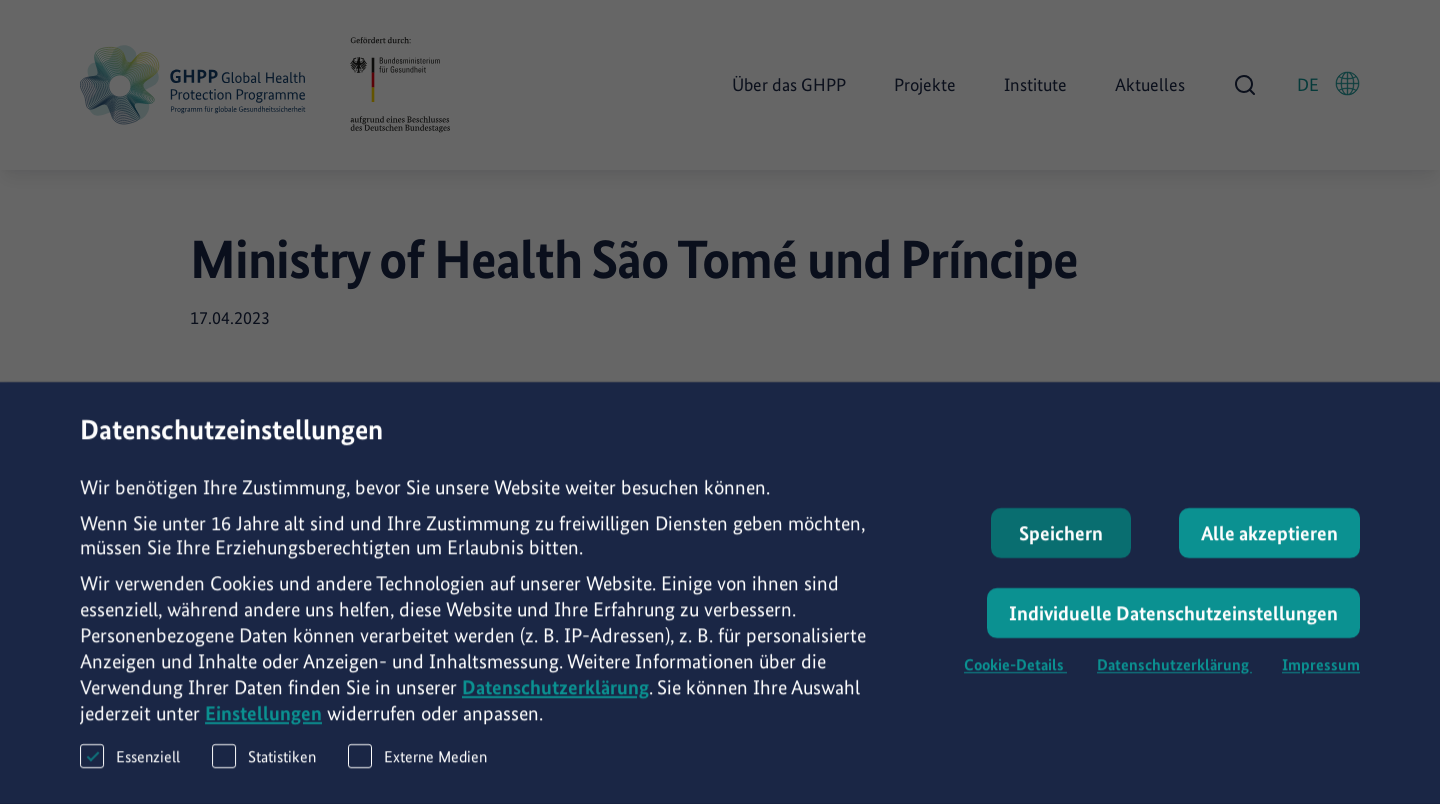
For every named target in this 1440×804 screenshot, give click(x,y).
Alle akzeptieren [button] (1269, 543)
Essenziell (130, 765)
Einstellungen (263, 723)
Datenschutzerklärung (555, 697)
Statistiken (264, 765)
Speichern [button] (1061, 543)
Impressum (1321, 674)
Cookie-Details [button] (1015, 674)
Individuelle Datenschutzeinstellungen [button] (1173, 623)
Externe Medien (417, 765)
